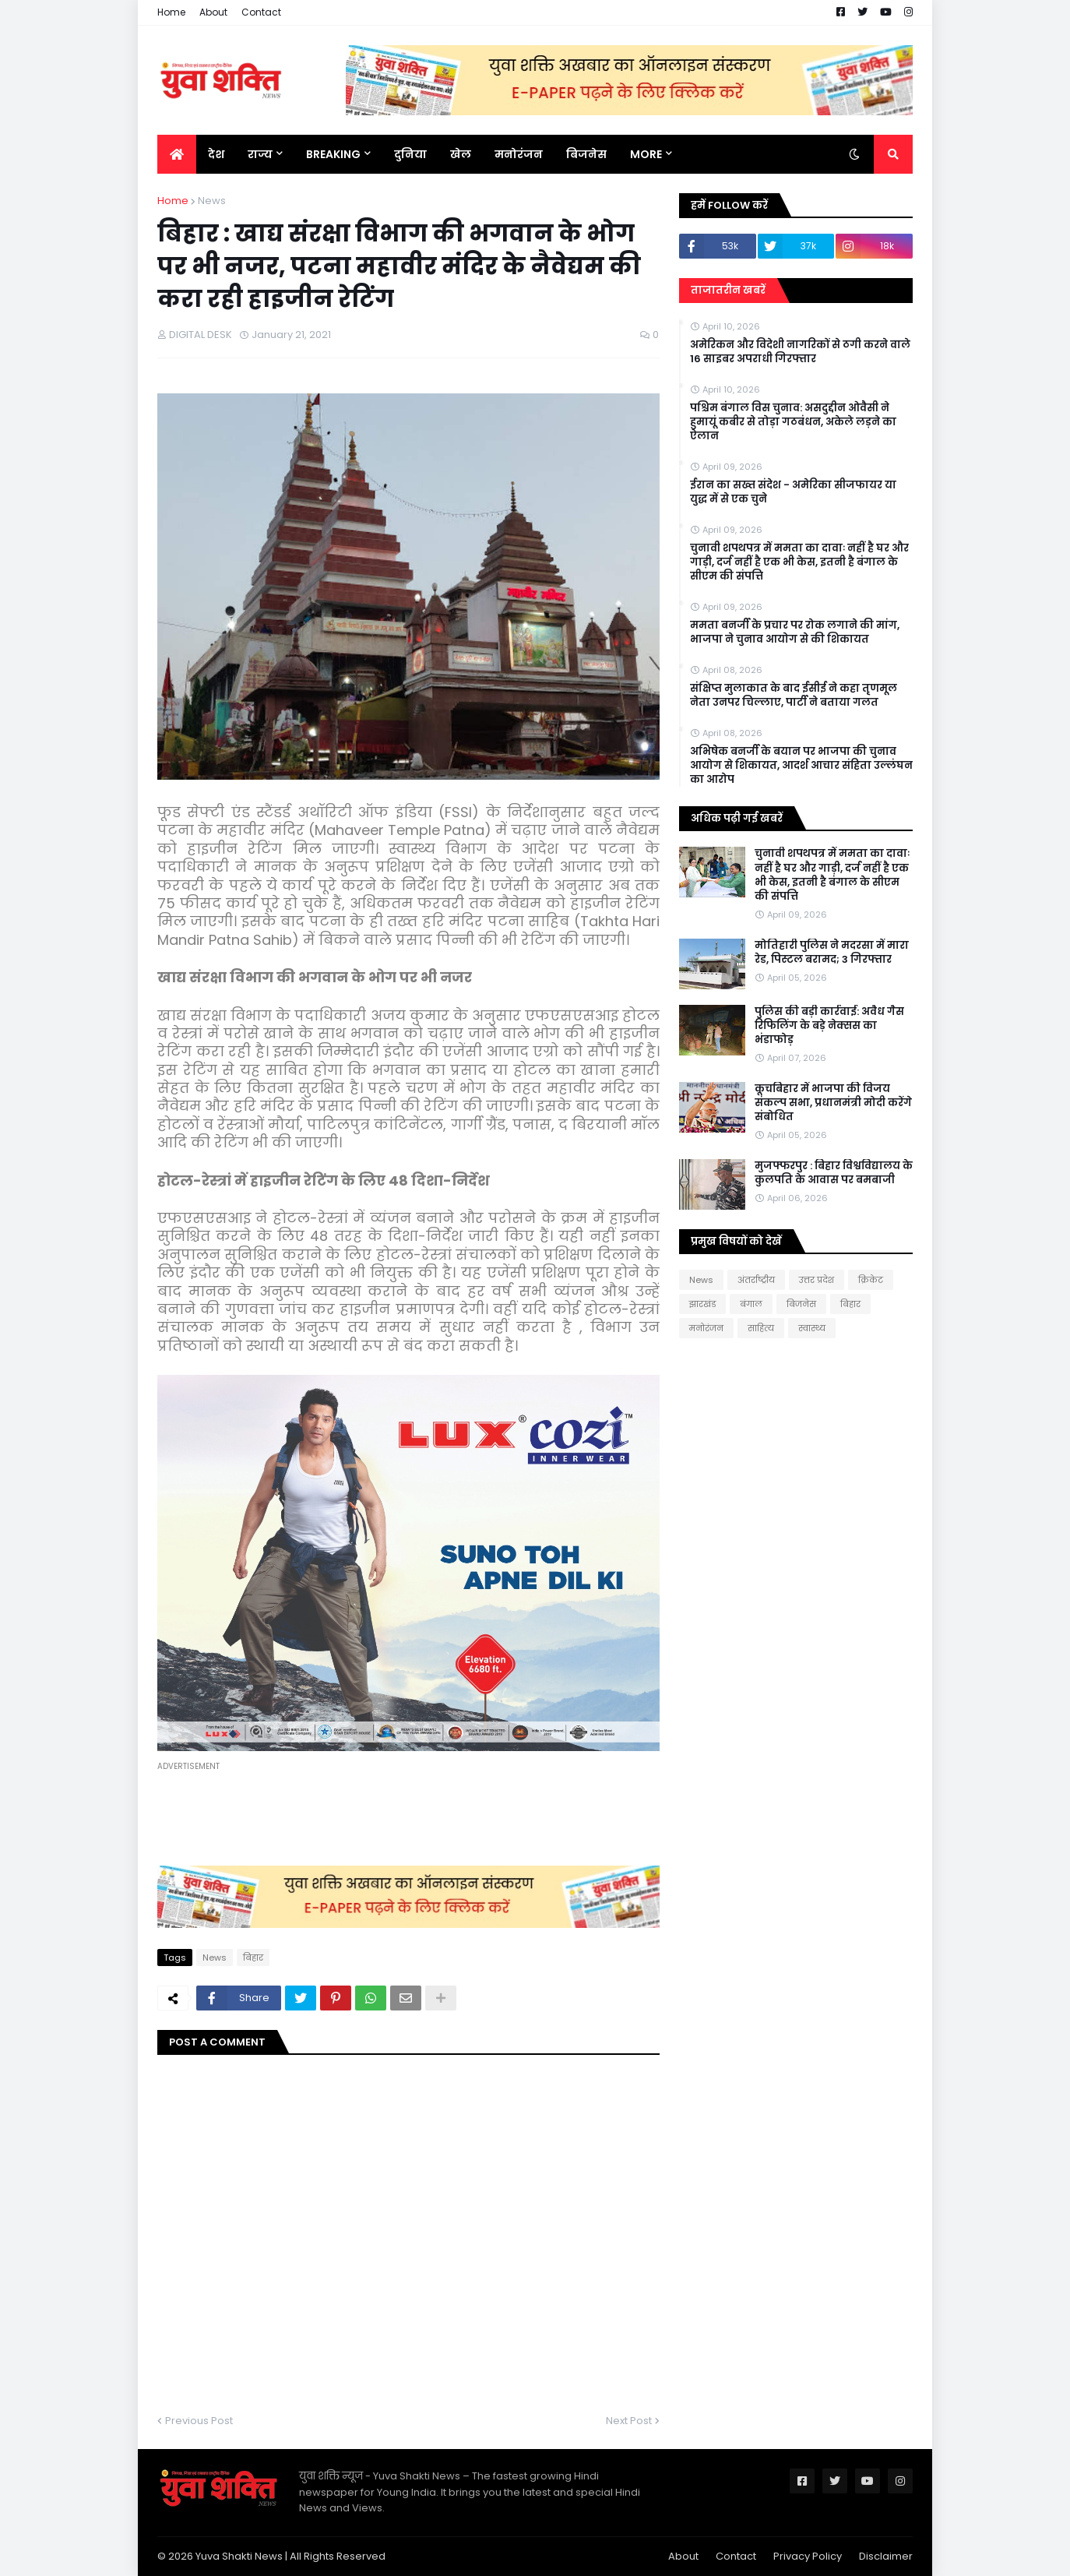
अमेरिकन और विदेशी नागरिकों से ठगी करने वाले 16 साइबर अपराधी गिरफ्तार (800, 352)
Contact (261, 12)
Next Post (629, 2420)
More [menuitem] (646, 154)
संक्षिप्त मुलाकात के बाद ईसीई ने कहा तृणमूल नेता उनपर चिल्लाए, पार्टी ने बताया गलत (793, 696)
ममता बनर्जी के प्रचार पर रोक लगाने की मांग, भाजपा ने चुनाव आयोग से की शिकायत (794, 632)
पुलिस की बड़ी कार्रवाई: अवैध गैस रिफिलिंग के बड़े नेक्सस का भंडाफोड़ (829, 1026)
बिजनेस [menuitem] (586, 154)
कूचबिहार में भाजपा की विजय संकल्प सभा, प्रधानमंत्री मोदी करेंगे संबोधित (833, 1103)
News (212, 200)
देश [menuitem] (216, 154)
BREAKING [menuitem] (333, 154)
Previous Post (199, 2420)
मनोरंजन (706, 1328)
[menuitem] (176, 154)
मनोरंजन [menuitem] (519, 154)
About (213, 12)
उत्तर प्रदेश (816, 1280)
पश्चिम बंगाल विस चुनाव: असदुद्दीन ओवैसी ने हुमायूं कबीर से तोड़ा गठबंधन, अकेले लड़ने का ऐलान (793, 422)
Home (171, 12)
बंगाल (751, 1304)
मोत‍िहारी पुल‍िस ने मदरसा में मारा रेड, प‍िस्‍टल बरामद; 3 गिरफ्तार (832, 953)
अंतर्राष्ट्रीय (756, 1280)
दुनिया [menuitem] (410, 154)
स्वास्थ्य (811, 1328)
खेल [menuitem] (460, 154)
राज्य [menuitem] (260, 154)
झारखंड (702, 1304)
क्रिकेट (870, 1280)
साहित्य (761, 1328)
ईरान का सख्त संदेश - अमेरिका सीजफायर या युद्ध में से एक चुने (793, 492)
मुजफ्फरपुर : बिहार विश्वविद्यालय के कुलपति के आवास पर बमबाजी (834, 1173)
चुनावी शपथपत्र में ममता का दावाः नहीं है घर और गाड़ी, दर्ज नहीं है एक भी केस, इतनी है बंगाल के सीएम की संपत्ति (799, 562)
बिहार (253, 1957)
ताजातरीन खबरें (728, 290)
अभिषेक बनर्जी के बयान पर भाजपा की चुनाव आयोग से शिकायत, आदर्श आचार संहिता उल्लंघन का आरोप (801, 766)
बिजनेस (801, 1304)
